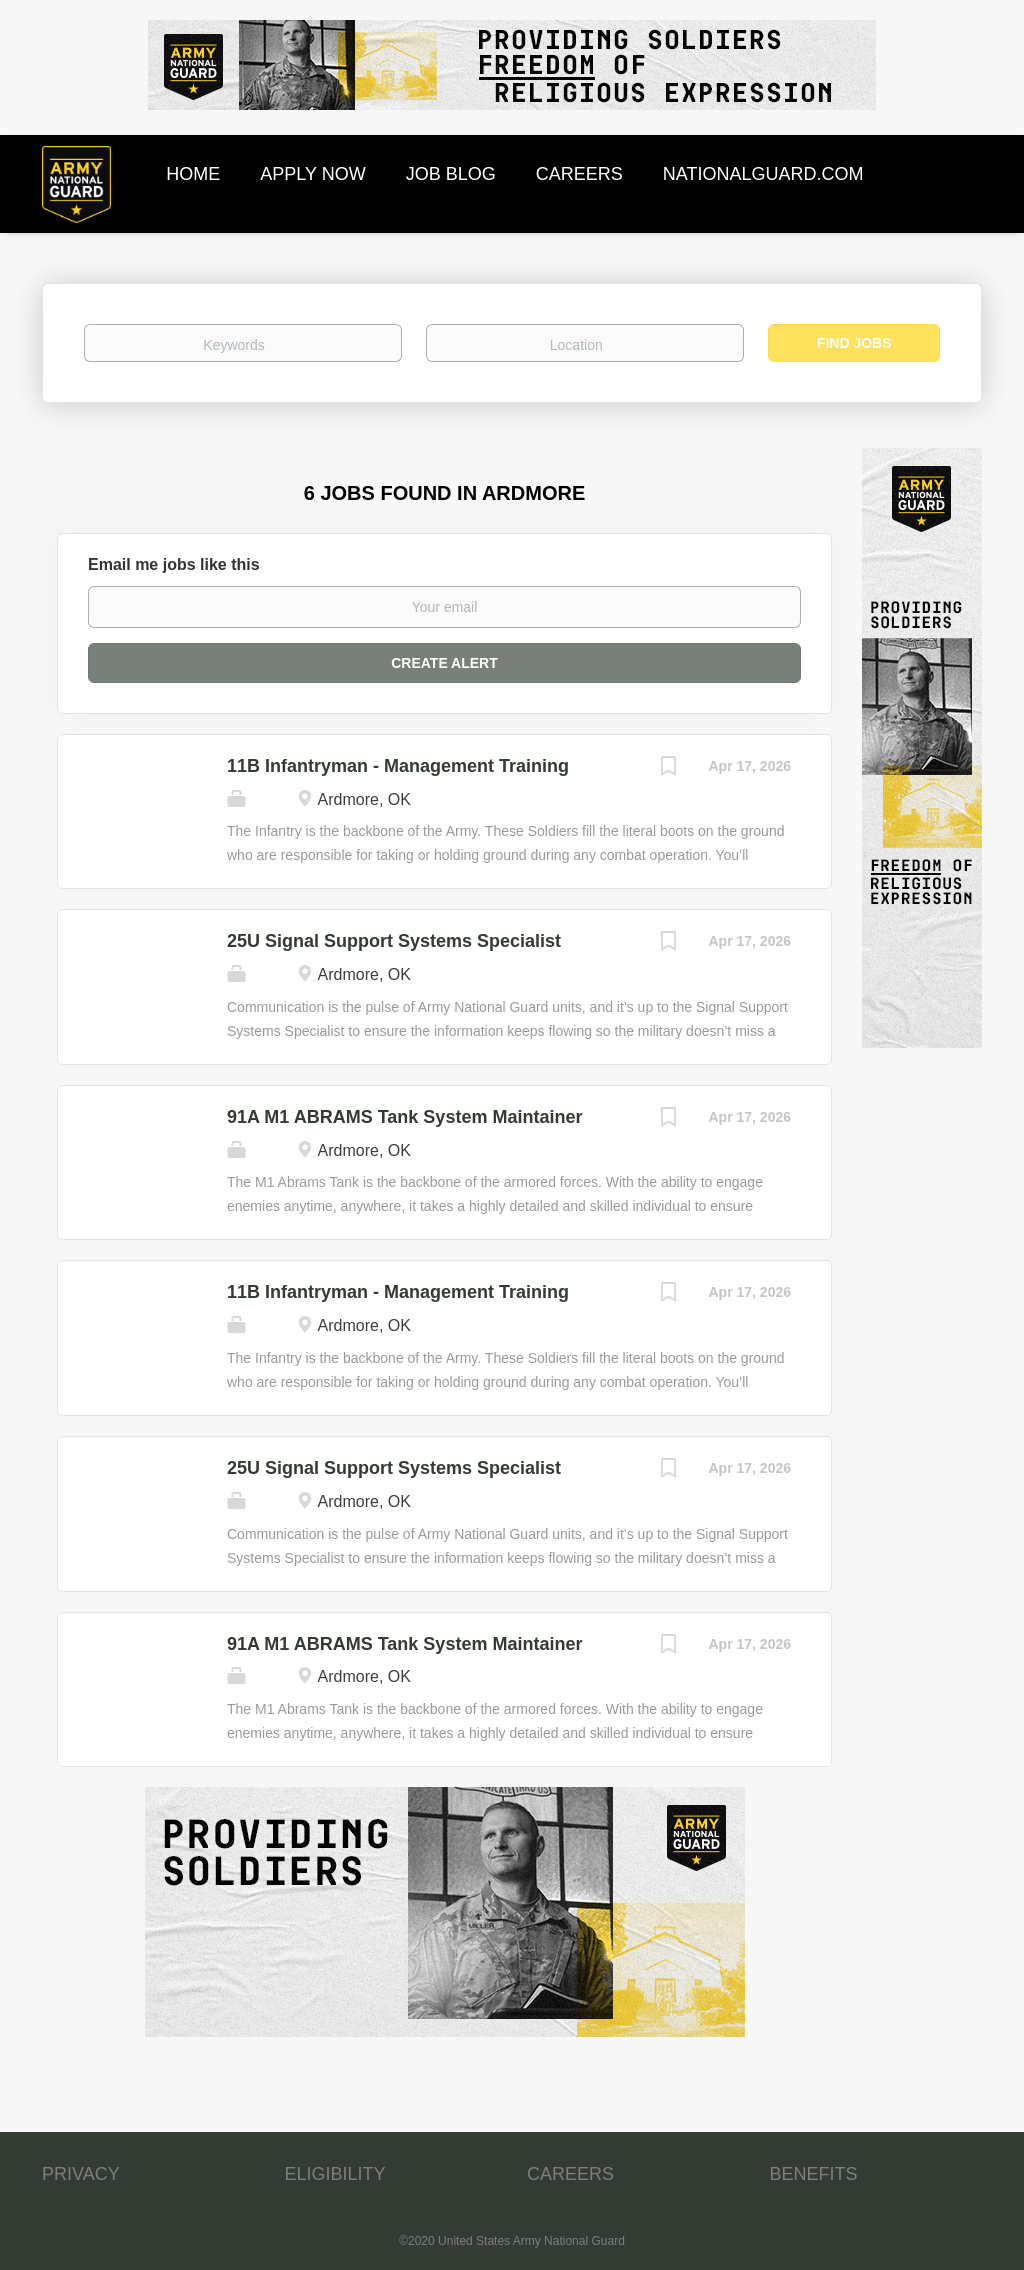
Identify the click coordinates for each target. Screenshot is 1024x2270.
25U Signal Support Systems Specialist (394, 941)
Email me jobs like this (174, 564)
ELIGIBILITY (335, 2174)
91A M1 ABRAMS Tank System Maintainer (404, 1117)
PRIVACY (81, 2174)
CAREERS (570, 2174)
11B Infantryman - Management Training (398, 766)
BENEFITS (814, 2174)
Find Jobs (854, 343)
